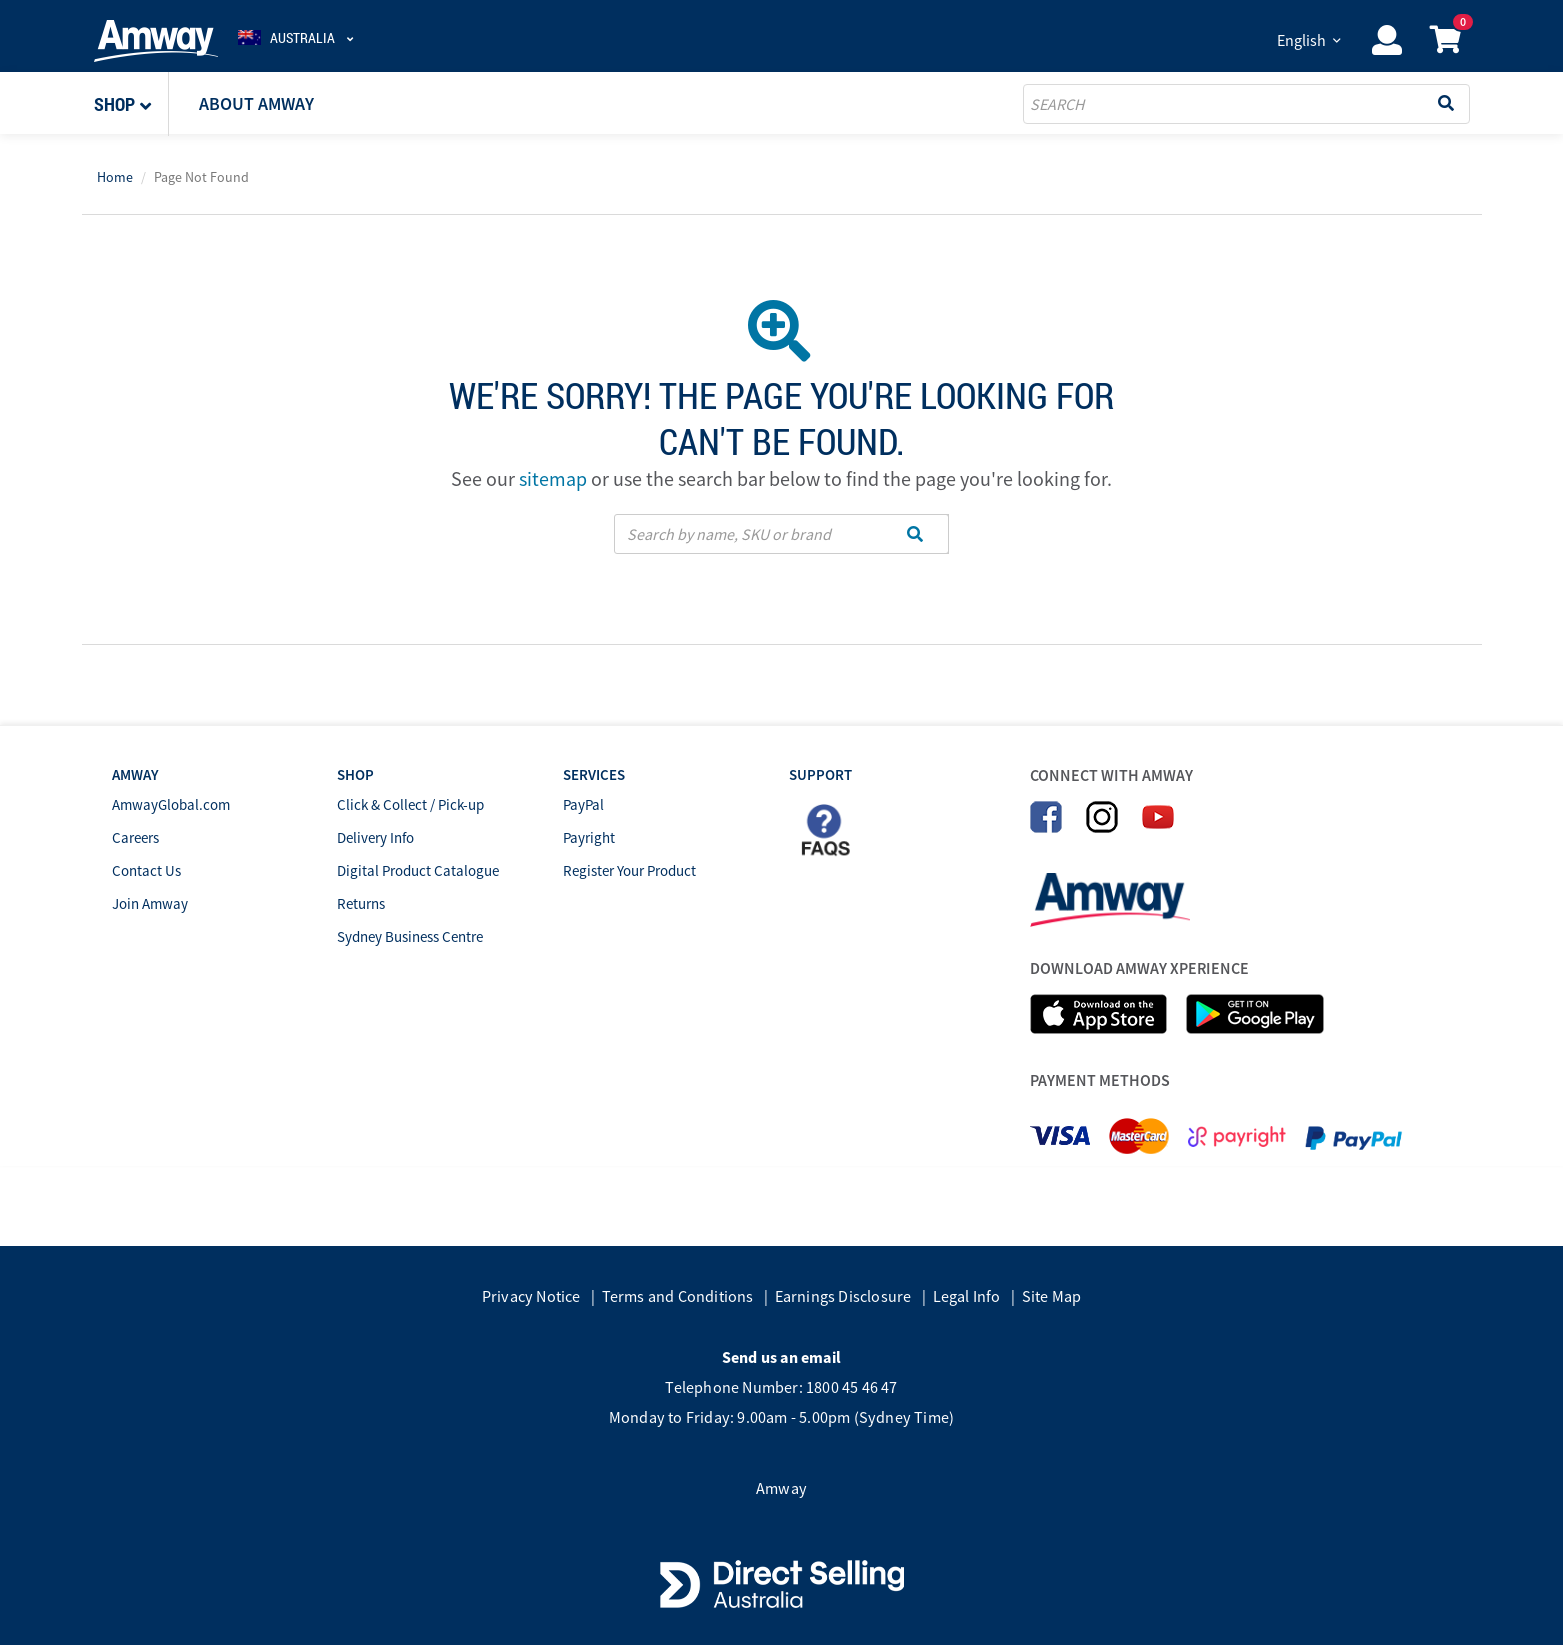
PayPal (583, 804)
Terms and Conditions (678, 1296)
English (1301, 40)
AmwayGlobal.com (171, 804)
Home (115, 177)
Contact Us (146, 870)
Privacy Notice (531, 1296)
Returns (361, 903)
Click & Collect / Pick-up (410, 804)
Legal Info (967, 1296)
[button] (131, 104)
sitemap (553, 478)
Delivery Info (375, 837)
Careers (135, 837)
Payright (589, 837)
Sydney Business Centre (410, 936)
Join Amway (150, 903)
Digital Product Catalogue (418, 870)
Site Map (1052, 1296)
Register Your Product (629, 870)
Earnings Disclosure (843, 1296)
